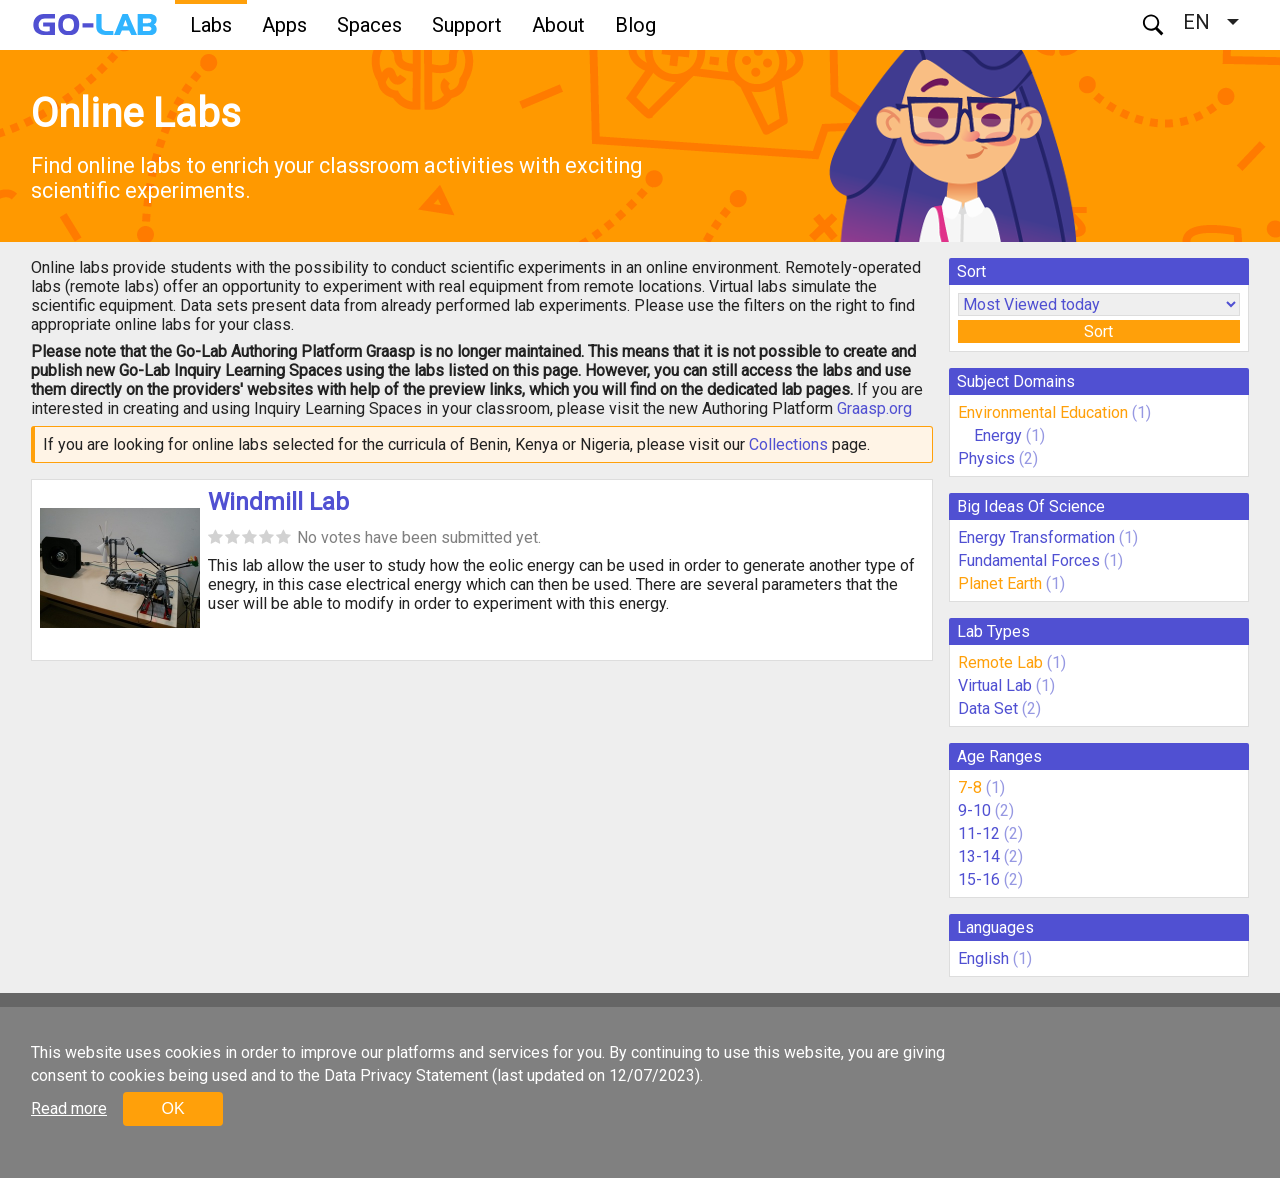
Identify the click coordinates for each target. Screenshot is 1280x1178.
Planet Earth (1000, 583)
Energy (1000, 435)
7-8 (970, 787)
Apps (284, 25)
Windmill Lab (278, 502)
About (558, 25)
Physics (986, 458)
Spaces (369, 25)
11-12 (979, 833)
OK (172, 1108)
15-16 (979, 879)
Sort (1098, 331)
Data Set (988, 708)
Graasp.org (874, 408)
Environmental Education (1043, 412)
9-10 (974, 810)
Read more (69, 1108)
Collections (788, 444)
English (983, 958)
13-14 (979, 856)
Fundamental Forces (1029, 560)
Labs (211, 25)
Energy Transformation (1036, 537)
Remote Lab (1000, 662)
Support (467, 25)
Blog (635, 25)
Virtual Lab (995, 685)
